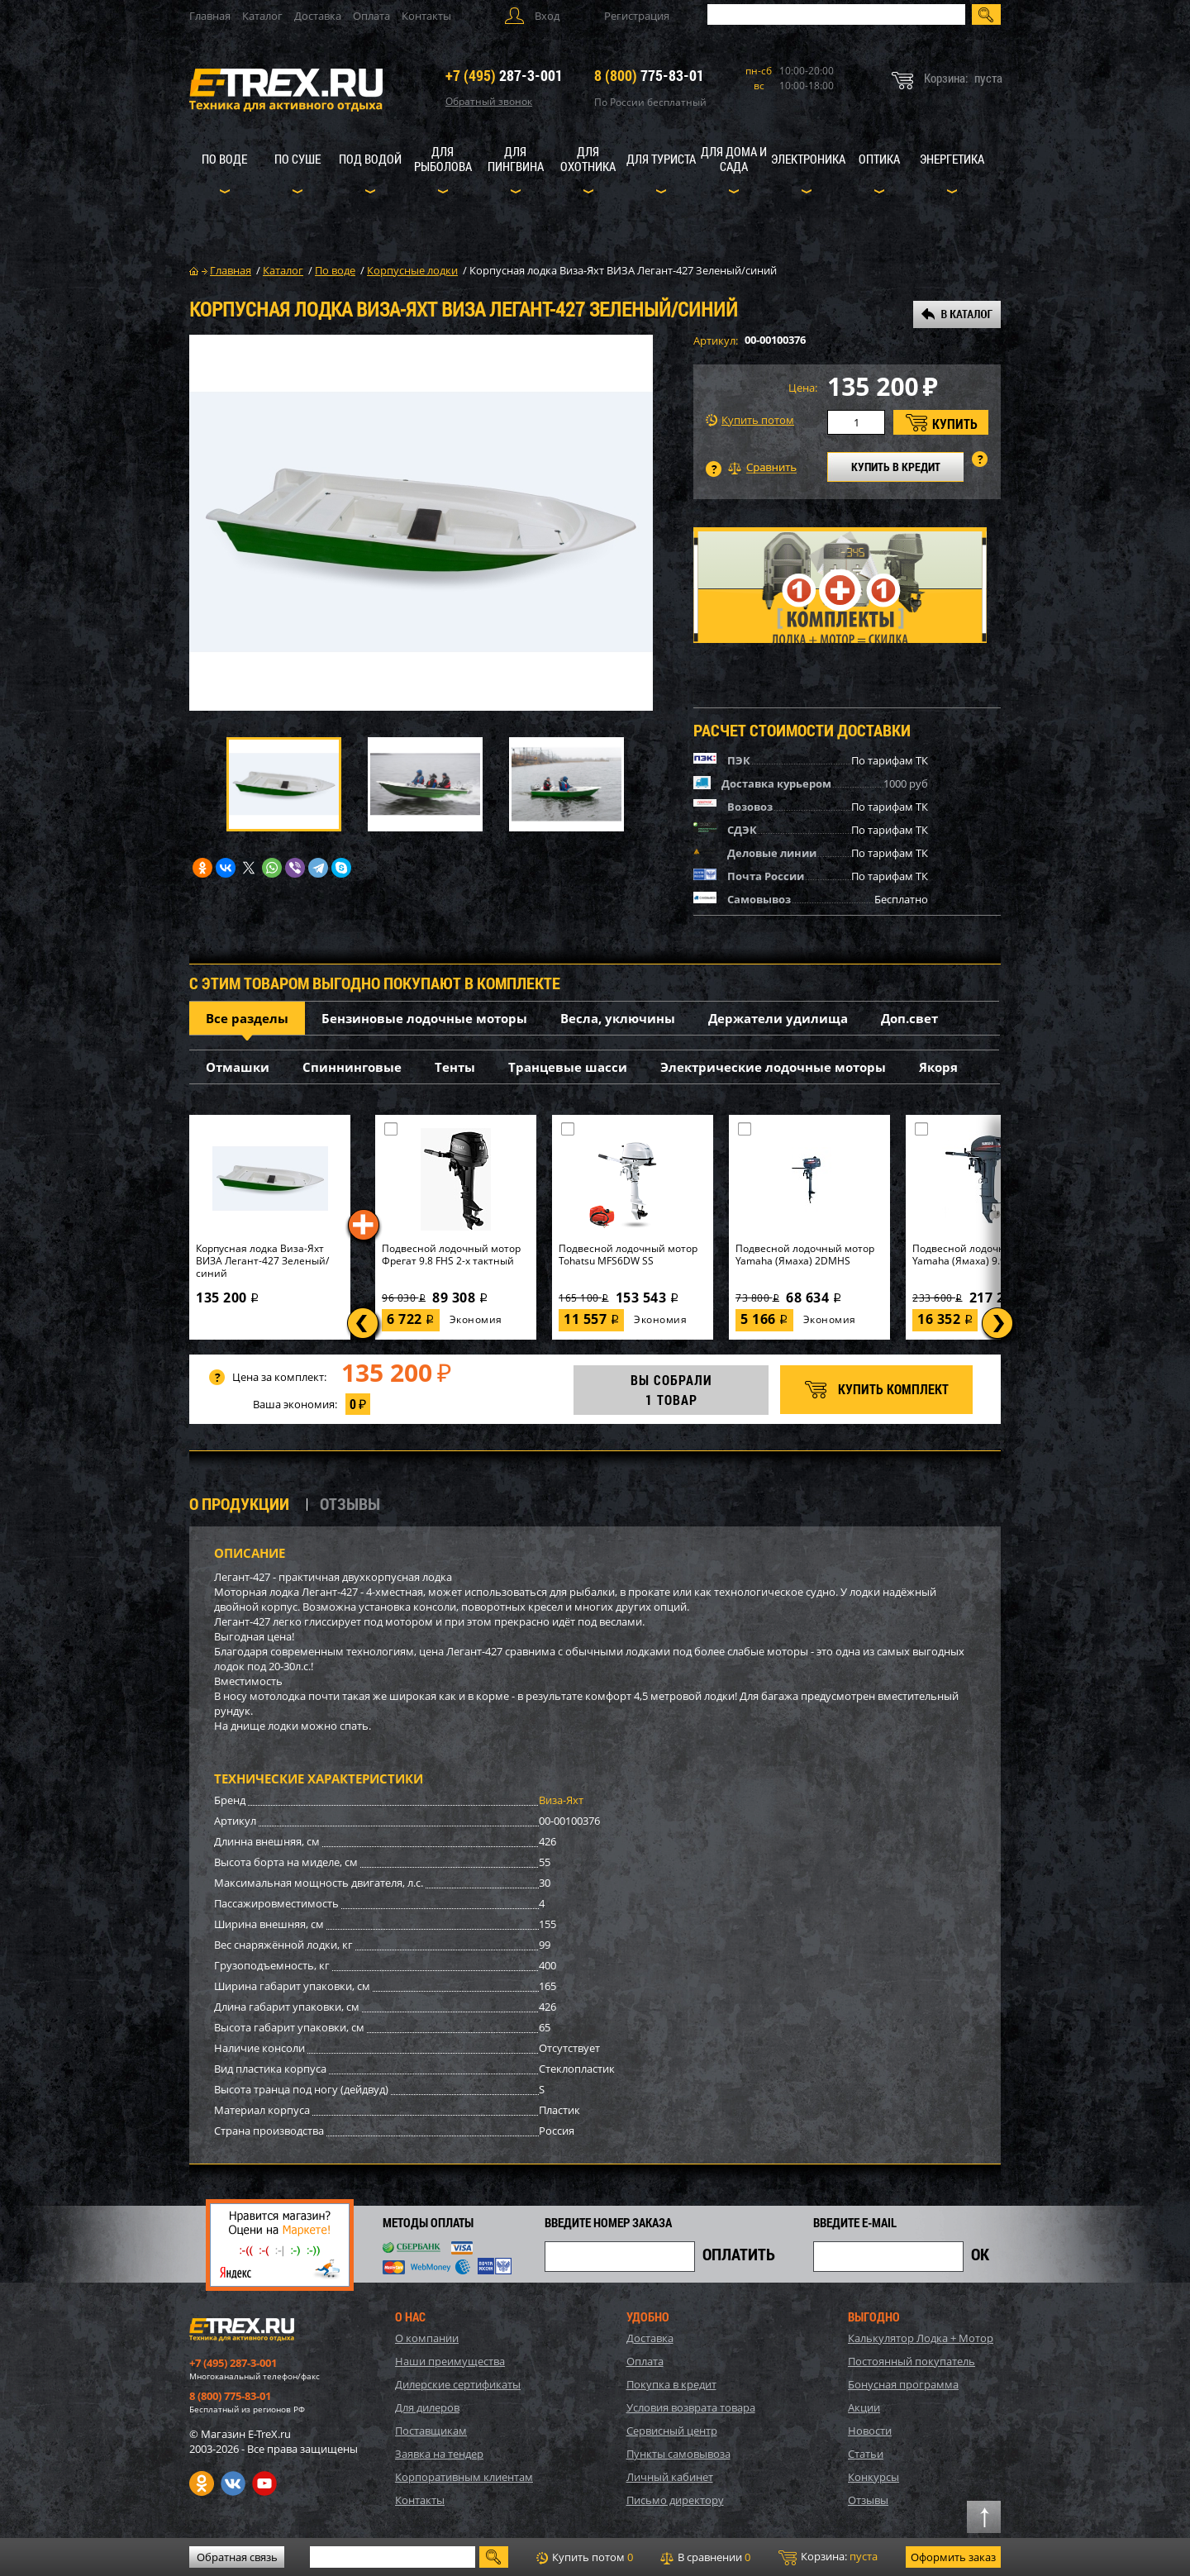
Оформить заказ (953, 2557)
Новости (870, 2430)
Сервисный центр (671, 2430)
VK (233, 2483)
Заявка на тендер (439, 2453)
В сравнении (705, 2557)
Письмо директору (675, 2500)
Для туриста (661, 158)
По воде (224, 158)
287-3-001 (504, 75)
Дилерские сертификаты (458, 2384)
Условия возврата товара (690, 2407)
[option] (421, 523)
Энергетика (952, 158)
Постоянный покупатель (911, 2361)
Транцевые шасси (567, 1067)
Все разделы (247, 1018)
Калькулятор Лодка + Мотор (920, 2338)
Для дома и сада (734, 158)
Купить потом (750, 420)
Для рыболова (443, 158)
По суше (297, 158)
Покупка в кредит (671, 2384)
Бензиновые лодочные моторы (424, 1018)
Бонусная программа (903, 2384)
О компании (427, 2338)
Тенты (455, 1067)
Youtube (264, 2483)
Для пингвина (516, 158)
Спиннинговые (352, 1067)
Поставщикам (431, 2430)
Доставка (317, 15)
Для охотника (588, 158)
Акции (864, 2407)
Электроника (808, 158)
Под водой (370, 158)
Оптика (879, 158)
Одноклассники (201, 2483)
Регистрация (636, 15)
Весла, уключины (617, 1018)
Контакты (426, 15)
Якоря (938, 1067)
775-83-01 (649, 75)
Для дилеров (427, 2407)
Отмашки (237, 1067)
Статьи (865, 2453)
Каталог (262, 15)
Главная (210, 15)
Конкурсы (873, 2476)
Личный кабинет (669, 2476)
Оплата (371, 15)
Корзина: (828, 2557)
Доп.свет (909, 1018)
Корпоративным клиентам (464, 2476)
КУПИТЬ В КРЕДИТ (895, 466)
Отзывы (868, 2500)
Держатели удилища (778, 1018)
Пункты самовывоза (678, 2453)
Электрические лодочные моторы (773, 1067)
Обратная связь (237, 2557)
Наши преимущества (450, 2361)
